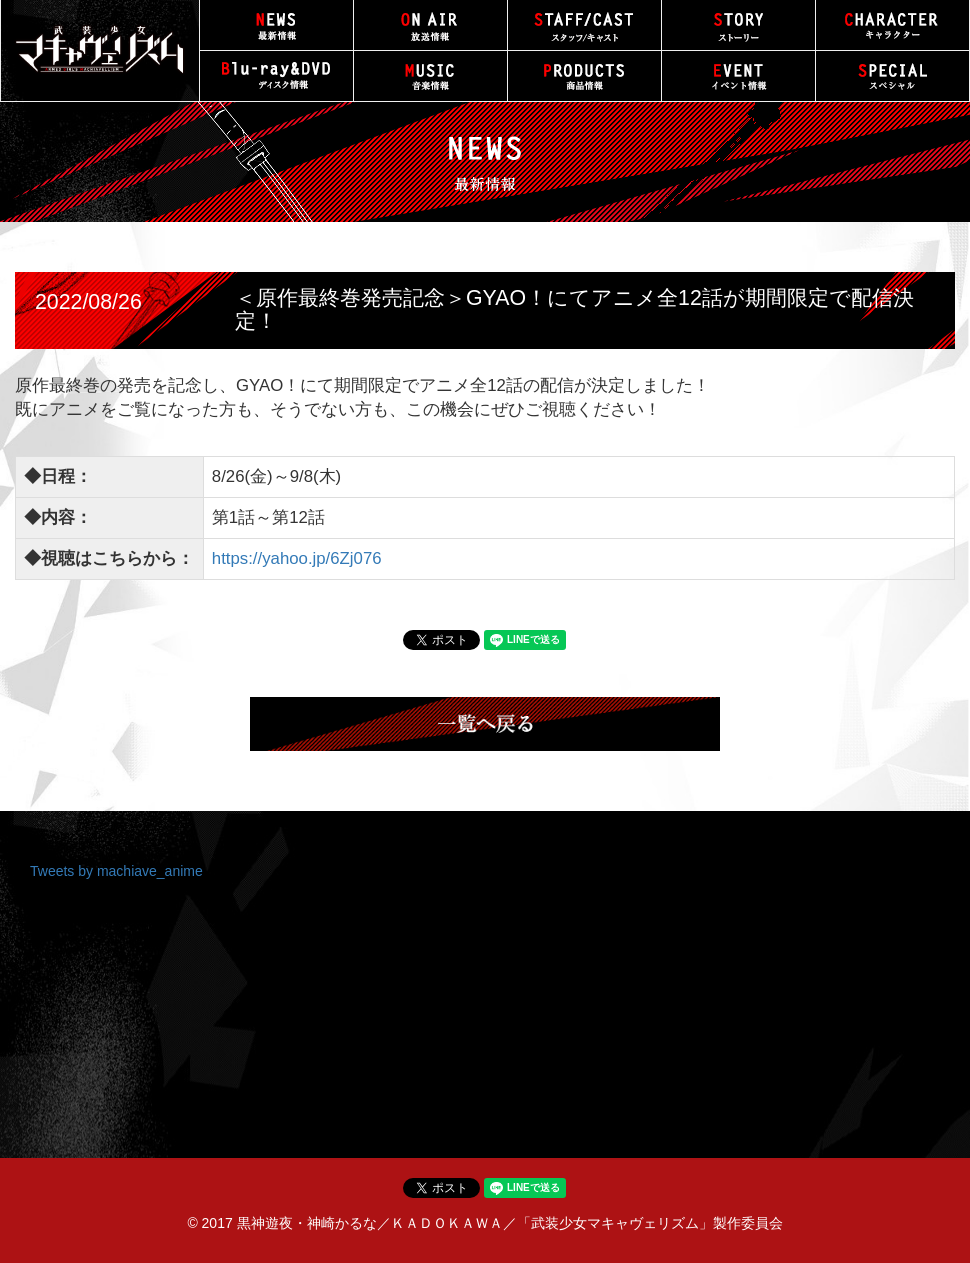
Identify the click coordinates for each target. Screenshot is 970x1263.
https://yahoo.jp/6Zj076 (297, 558)
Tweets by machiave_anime (116, 871)
